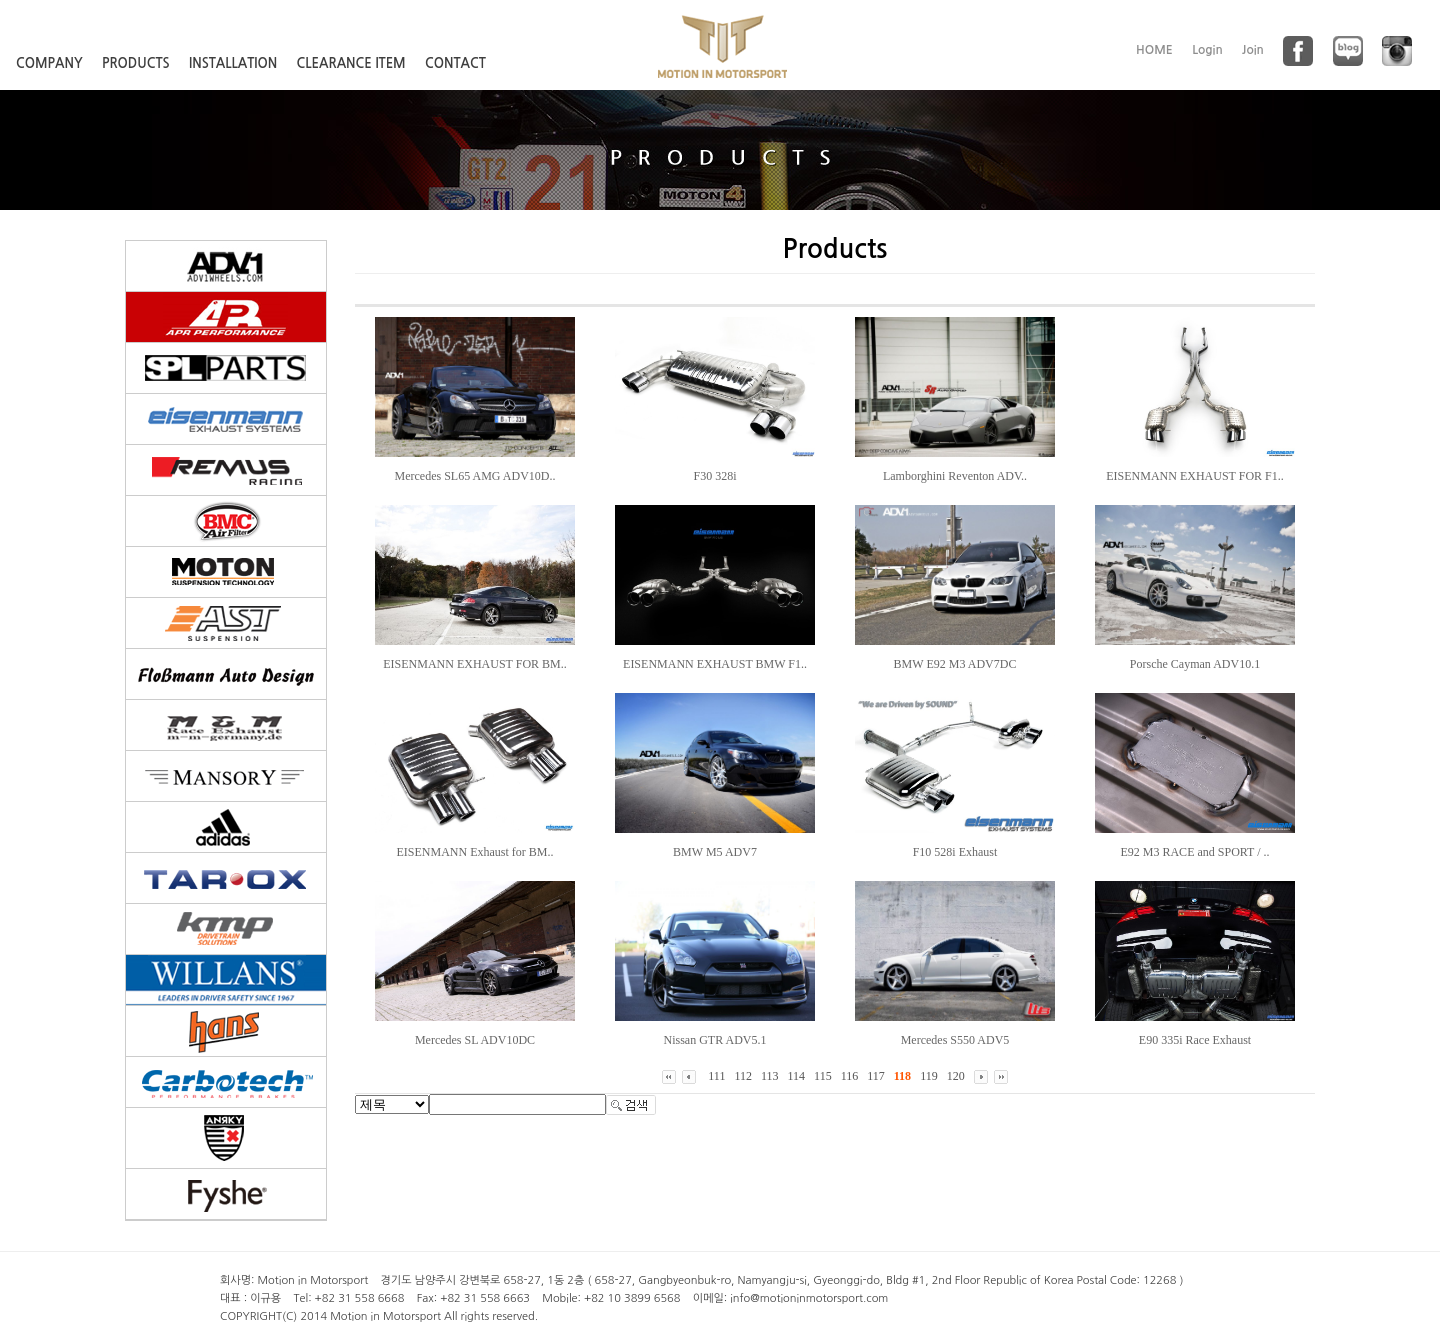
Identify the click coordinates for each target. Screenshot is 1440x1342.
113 (770, 1076)
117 (876, 1076)
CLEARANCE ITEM (351, 63)
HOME (1154, 50)
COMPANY (49, 63)
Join (1253, 50)
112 (743, 1076)
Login (1207, 50)
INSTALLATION (233, 63)
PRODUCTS (136, 63)
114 (797, 1076)
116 (850, 1076)
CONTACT (455, 63)
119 (929, 1076)
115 (823, 1076)
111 (716, 1076)
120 (956, 1076)
